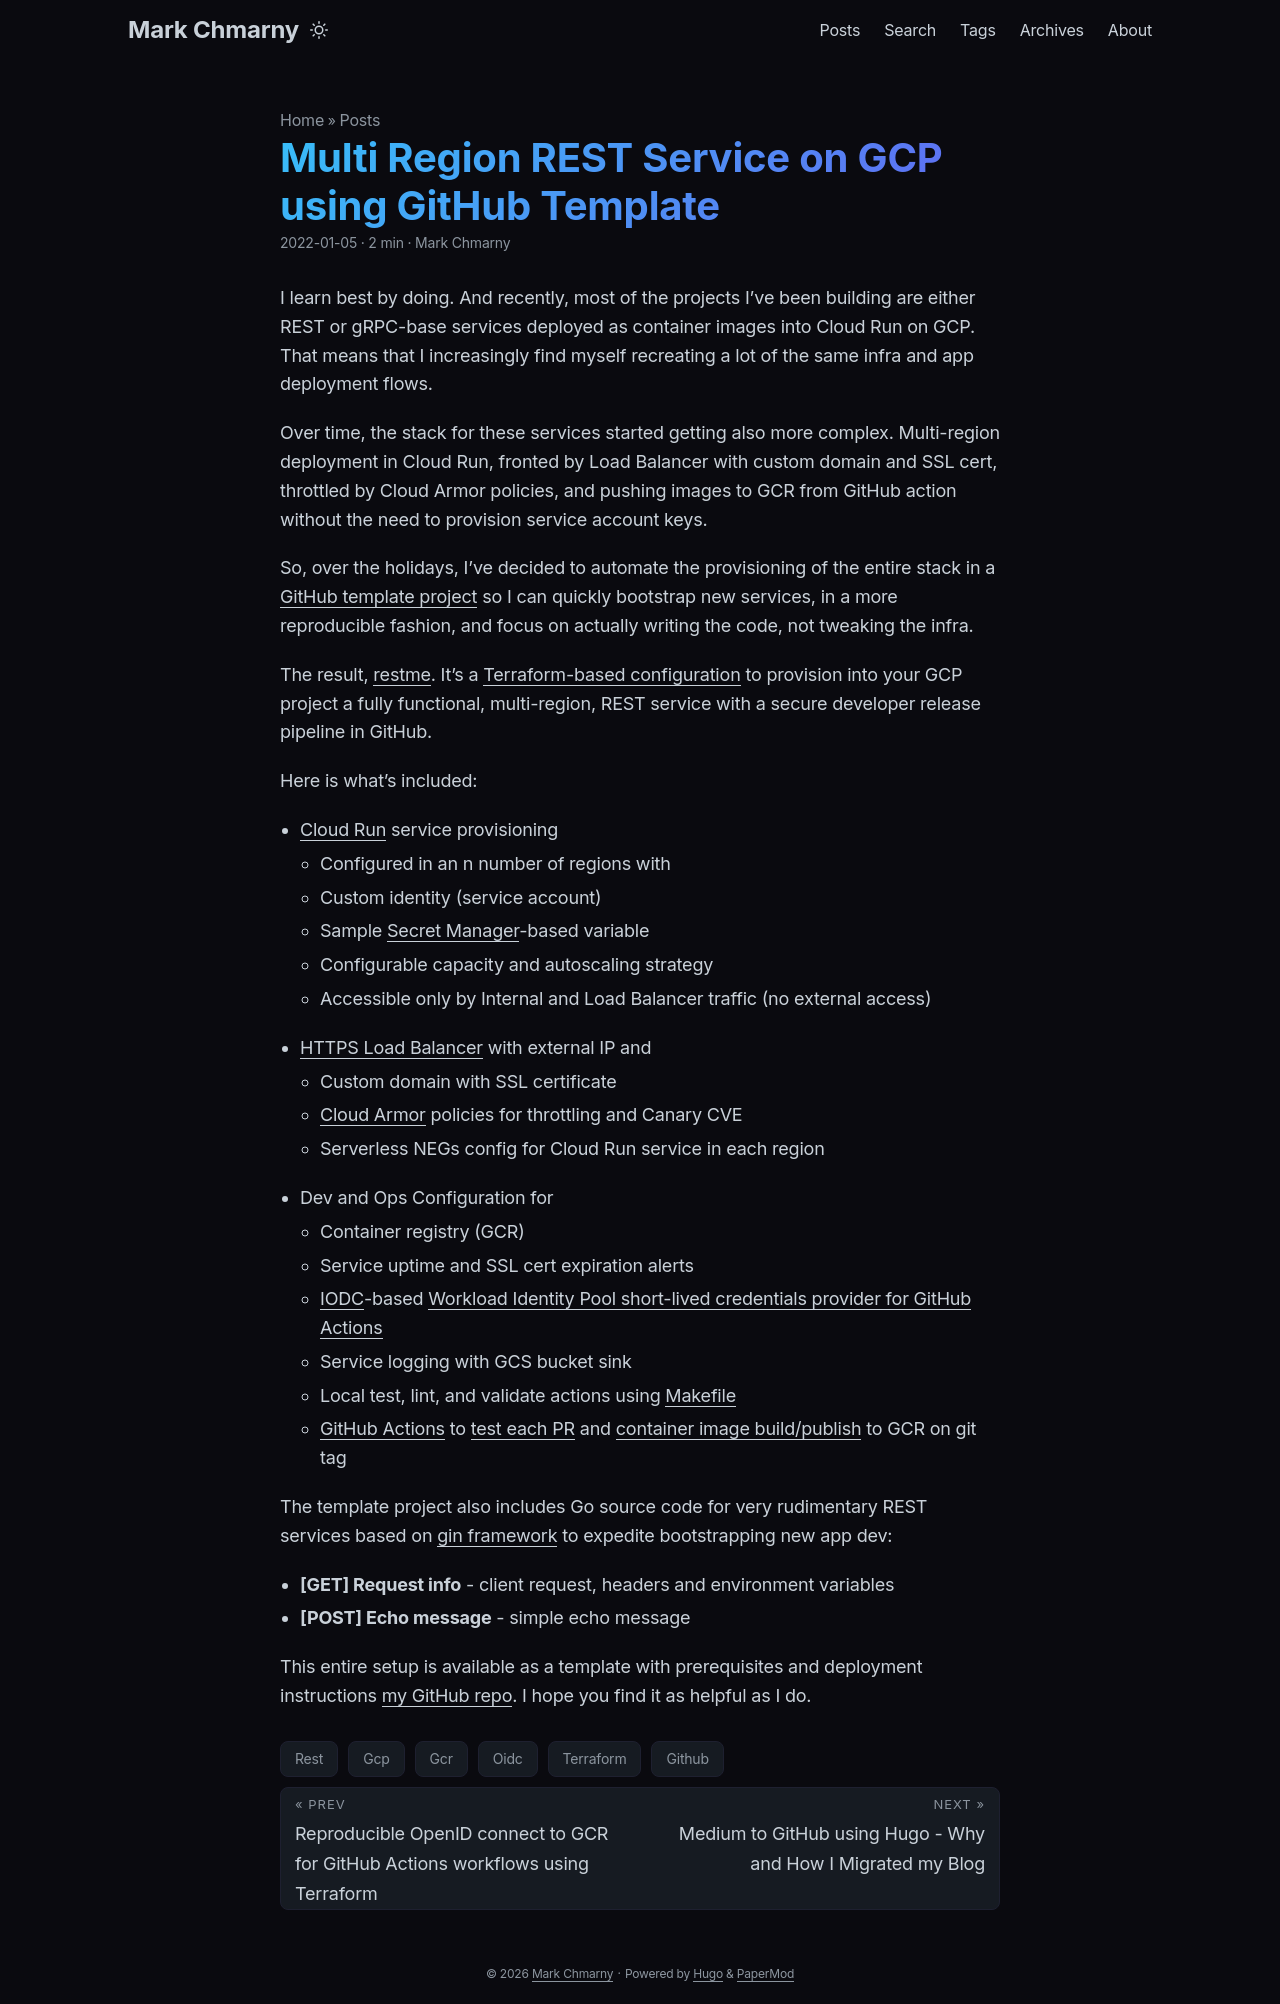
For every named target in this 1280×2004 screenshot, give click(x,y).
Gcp (376, 1758)
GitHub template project (378, 596)
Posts (359, 120)
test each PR (523, 1428)
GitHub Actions (382, 1428)
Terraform (595, 1758)
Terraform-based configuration (611, 674)
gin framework (497, 1535)
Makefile (700, 1395)
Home (302, 120)
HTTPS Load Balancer (391, 1047)
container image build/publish (739, 1428)
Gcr (441, 1758)
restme (401, 674)
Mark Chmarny (213, 29)
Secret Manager (453, 930)
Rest (309, 1758)
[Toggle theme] (319, 30)
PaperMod (765, 1973)
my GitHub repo (447, 1695)
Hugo (708, 1973)
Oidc (508, 1758)
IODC (342, 1298)
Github (687, 1758)
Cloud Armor (373, 1114)
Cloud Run (343, 829)
